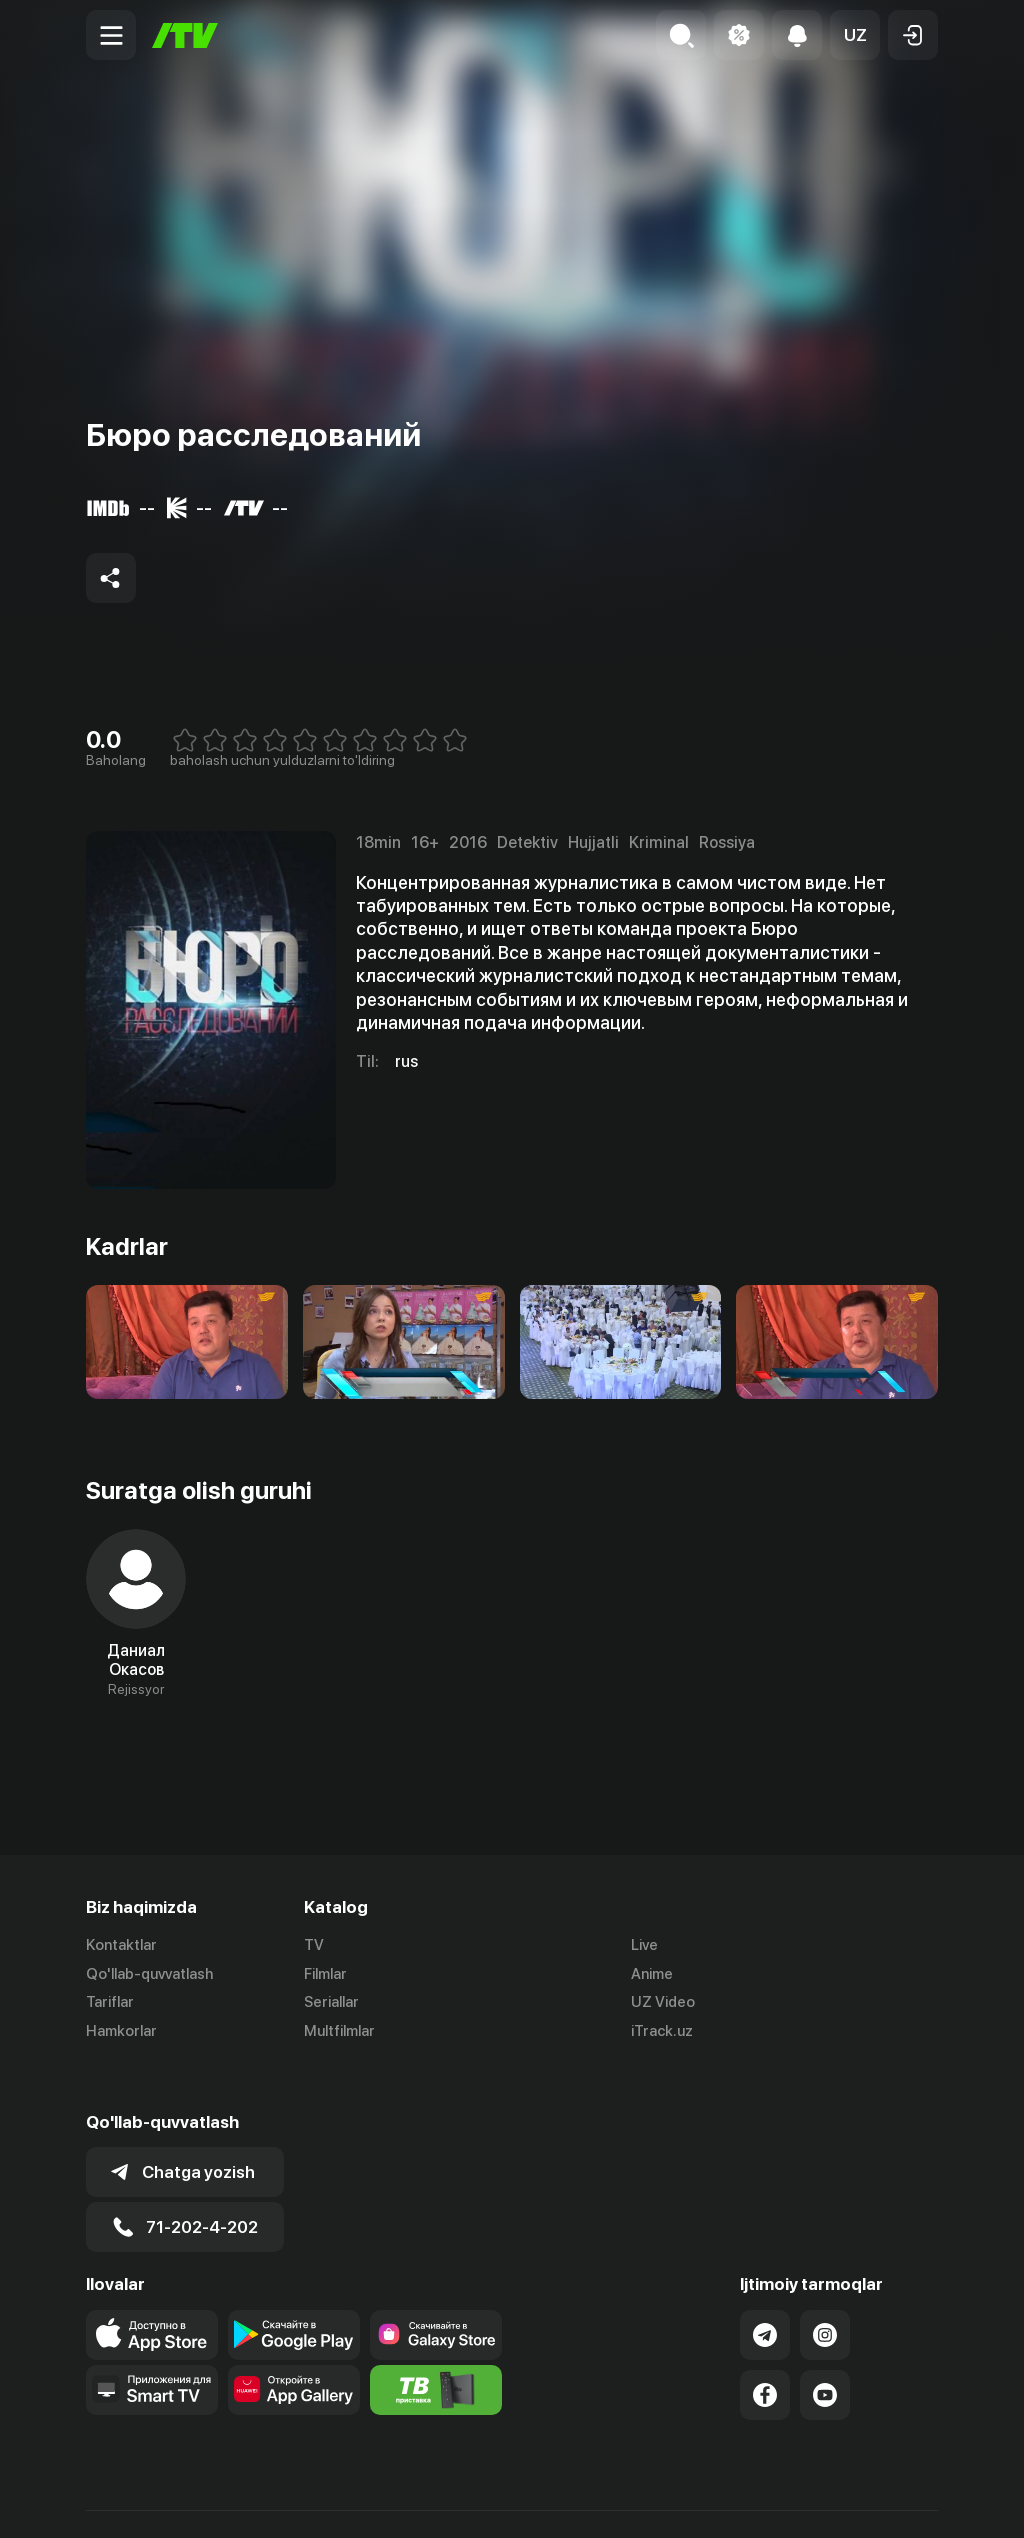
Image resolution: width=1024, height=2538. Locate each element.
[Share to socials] (111, 578)
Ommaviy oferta (744, 2501)
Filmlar (325, 1974)
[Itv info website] (436, 2344)
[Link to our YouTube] (825, 2349)
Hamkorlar (121, 2032)
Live (644, 1945)
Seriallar (331, 2003)
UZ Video (663, 2003)
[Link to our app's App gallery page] (294, 2344)
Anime (652, 1974)
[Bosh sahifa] (185, 35)
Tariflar (110, 2003)
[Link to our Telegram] (765, 2289)
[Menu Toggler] (111, 35)
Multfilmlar (339, 2032)
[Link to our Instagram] (825, 2289)
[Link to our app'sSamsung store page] (436, 2289)
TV (314, 1945)
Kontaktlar (121, 1945)
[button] (855, 35)
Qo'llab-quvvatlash (149, 1974)
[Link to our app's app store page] (152, 2289)
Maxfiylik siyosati (880, 2501)
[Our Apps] (152, 2344)
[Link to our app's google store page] (294, 2289)
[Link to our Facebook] (765, 2349)
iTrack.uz (662, 2032)
